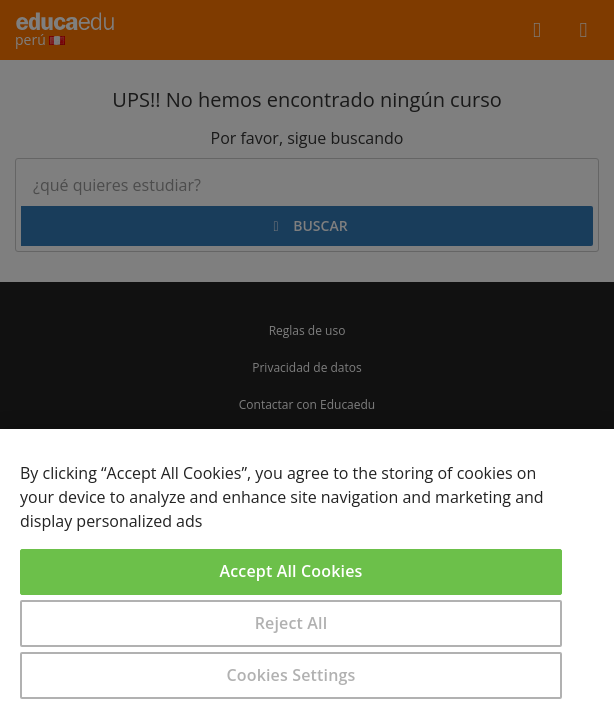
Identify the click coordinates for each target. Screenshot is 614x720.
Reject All (291, 623)
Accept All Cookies (291, 571)
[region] (307, 574)
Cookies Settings (291, 675)
